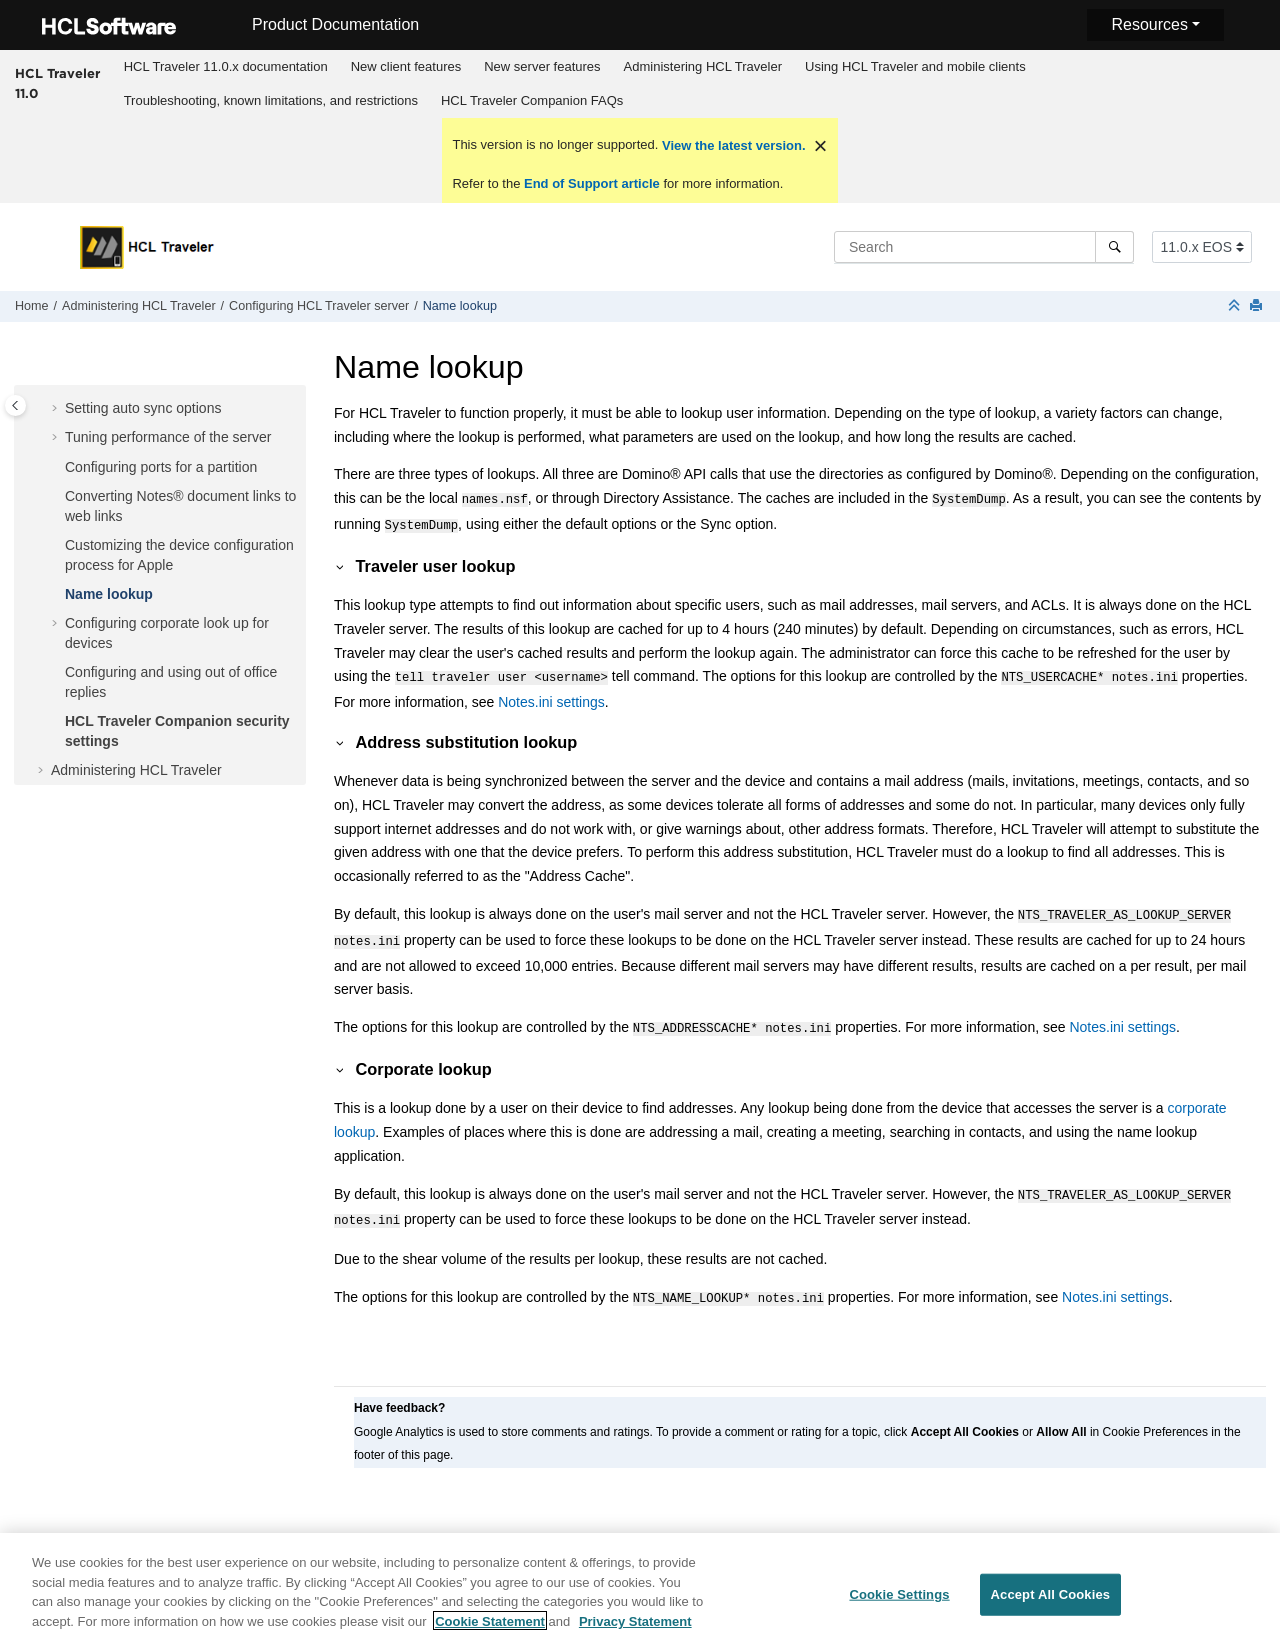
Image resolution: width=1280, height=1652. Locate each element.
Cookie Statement (490, 1629)
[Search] (1114, 247)
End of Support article (591, 183)
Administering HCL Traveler (703, 66)
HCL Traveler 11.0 (57, 83)
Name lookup (460, 306)
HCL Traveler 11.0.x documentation (226, 66)
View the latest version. (731, 145)
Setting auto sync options (143, 408)
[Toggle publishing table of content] (15, 405)
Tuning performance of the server (168, 437)
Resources (1149, 24)
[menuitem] (225, 67)
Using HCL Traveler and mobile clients (915, 66)
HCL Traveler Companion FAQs (532, 100)
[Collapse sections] (1236, 306)
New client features (406, 66)
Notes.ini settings (551, 696)
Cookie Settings (899, 1603)
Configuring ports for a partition (161, 467)
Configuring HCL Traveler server (319, 306)
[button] (57, 409)
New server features (542, 66)
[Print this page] (1258, 306)
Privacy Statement (635, 1629)
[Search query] (984, 247)
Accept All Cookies (1051, 1603)
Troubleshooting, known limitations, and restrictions (271, 100)
